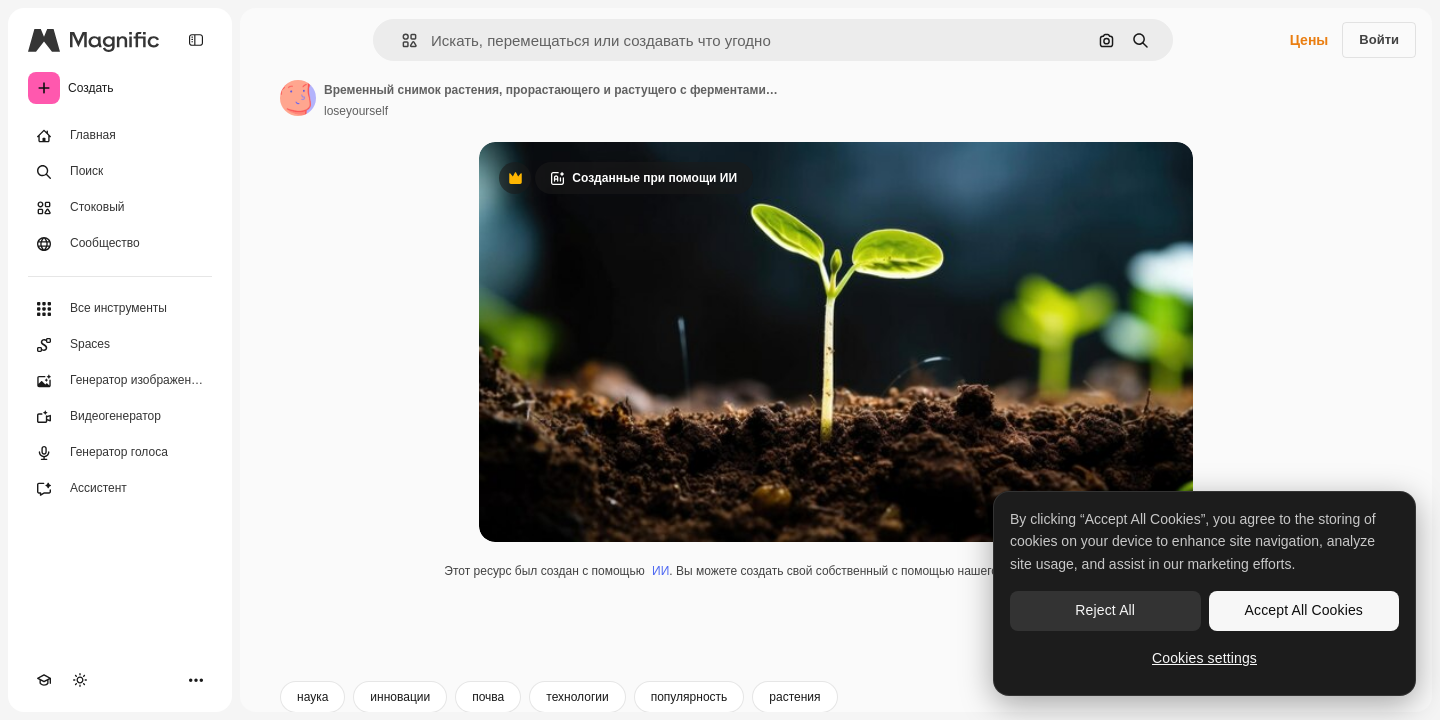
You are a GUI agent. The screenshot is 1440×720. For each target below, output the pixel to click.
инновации (400, 697)
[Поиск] (120, 172)
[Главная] (120, 136)
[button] (401, 40)
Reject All (1105, 610)
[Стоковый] (120, 208)
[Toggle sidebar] (196, 40)
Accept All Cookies (1304, 610)
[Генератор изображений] (120, 381)
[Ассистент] (120, 489)
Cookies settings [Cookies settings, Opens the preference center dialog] (1204, 658)
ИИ (660, 571)
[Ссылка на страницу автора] (298, 98)
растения (794, 697)
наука (312, 697)
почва (488, 697)
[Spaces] (120, 345)
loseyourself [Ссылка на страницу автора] (356, 111)
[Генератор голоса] (120, 453)
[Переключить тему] (80, 680)
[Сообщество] (120, 244)
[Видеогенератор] (120, 417)
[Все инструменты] (120, 309)
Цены (1309, 40)
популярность (689, 697)
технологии (577, 697)
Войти (1379, 39)
